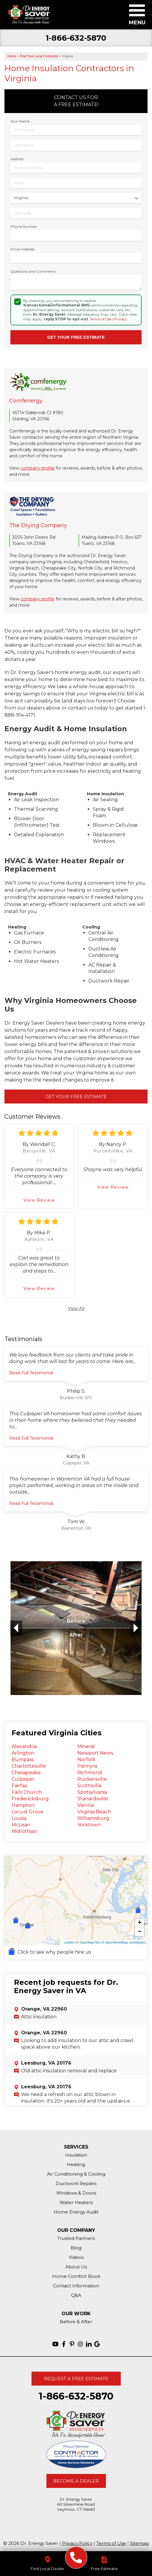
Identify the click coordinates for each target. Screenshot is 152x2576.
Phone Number (23, 226)
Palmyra (87, 1766)
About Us (76, 2267)
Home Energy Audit (76, 2212)
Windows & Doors (76, 2193)
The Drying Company (38, 525)
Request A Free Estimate (76, 2378)
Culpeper (23, 1779)
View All (76, 1308)
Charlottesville (29, 1766)
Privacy (120, 319)
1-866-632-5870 (76, 38)
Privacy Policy (77, 2543)
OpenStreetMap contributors (125, 1942)
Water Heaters (76, 2202)
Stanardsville (92, 1798)
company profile (37, 468)
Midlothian (24, 1831)
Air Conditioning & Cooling (76, 2174)
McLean (21, 1825)
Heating (76, 2164)
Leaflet (68, 1942)
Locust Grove (27, 1812)
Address (16, 159)
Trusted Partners (76, 2238)
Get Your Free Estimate (76, 1096)
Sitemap (139, 2543)
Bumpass (23, 1759)
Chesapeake (26, 1772)
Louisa (19, 1818)
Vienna (85, 1805)
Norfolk (86, 1759)
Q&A (76, 2295)
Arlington (23, 1753)
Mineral (86, 1746)
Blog (76, 2248)
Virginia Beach (94, 1812)
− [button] (140, 1932)
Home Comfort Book (76, 2276)
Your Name (19, 121)
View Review (39, 1200)
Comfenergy (26, 400)
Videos (76, 2257)
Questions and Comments (33, 271)
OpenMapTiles (90, 1942)
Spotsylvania (92, 1792)
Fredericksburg (30, 1798)
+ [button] (140, 1923)
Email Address (22, 249)
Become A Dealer (76, 2481)
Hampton (23, 1805)
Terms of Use (100, 319)
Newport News (95, 1753)
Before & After (76, 2321)
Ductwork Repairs (76, 2183)
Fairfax (19, 1785)
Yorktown (89, 1825)
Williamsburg (93, 1818)
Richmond (89, 1772)
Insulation (76, 2155)
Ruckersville (92, 1779)
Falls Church (27, 1792)
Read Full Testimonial (31, 1373)
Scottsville (89, 1785)
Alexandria (24, 1746)
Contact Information (76, 2286)
